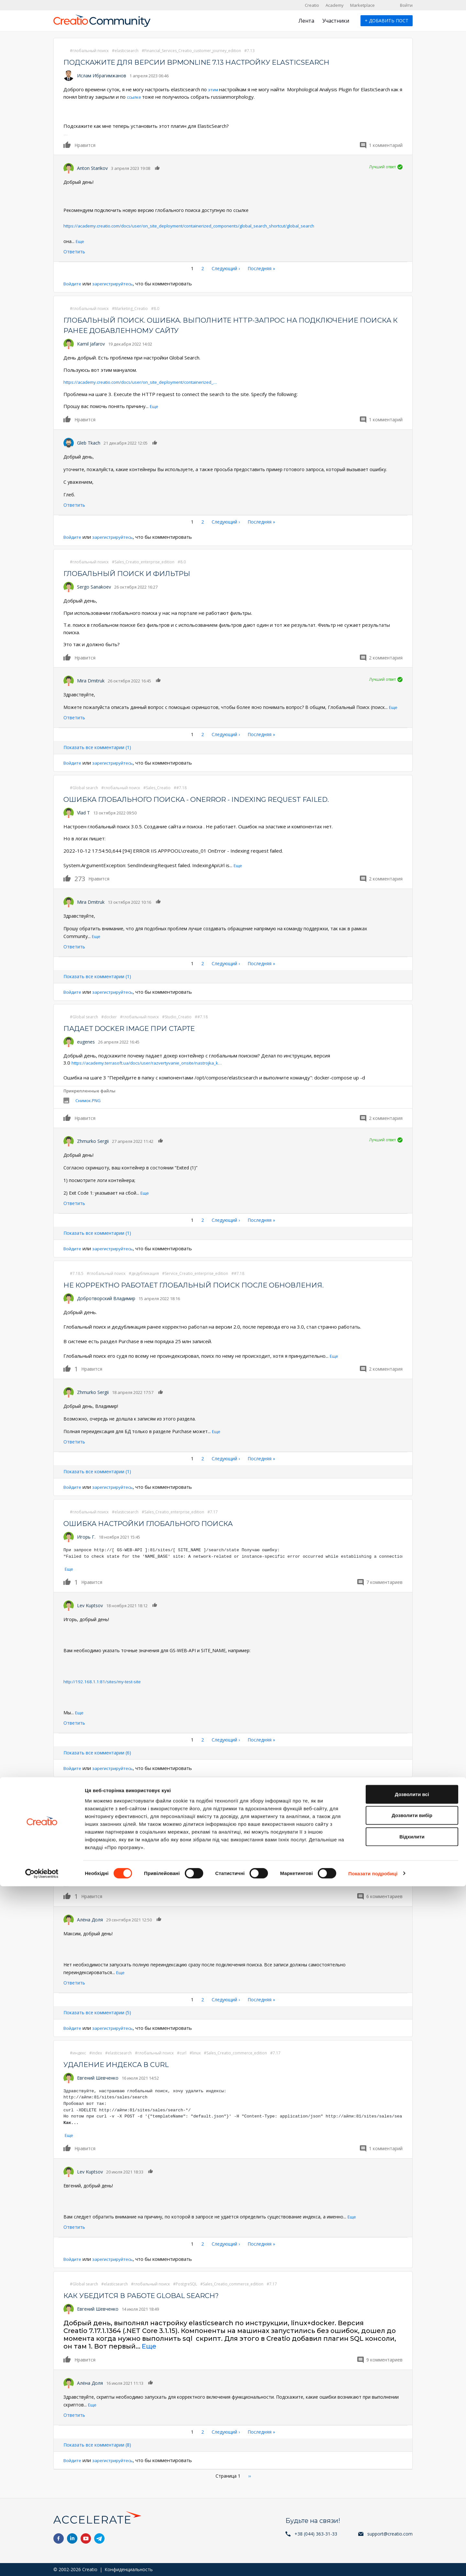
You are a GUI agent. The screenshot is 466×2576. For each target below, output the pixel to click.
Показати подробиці (372, 2563)
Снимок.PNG (88, 1099)
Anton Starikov (92, 168)
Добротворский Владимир (106, 1297)
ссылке (139, 97)
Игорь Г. (86, 1535)
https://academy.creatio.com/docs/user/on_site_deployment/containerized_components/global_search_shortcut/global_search (195, 225)
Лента (306, 20)
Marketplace (362, 5)
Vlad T (83, 812)
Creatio (312, 5)
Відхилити (411, 2526)
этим (214, 89)
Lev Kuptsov (90, 1603)
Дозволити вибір (412, 2505)
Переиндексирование (116, 1802)
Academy (335, 5)
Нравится (67, 144)
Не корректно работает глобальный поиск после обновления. (213, 1283)
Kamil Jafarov (91, 343)
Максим (85, 1816)
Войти (406, 5)
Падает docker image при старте (139, 1027)
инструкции (198, 1842)
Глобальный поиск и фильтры (136, 572)
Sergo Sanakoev (94, 586)
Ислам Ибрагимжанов (101, 75)
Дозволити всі (412, 2484)
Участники (335, 20)
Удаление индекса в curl (124, 2061)
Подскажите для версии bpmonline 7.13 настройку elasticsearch (217, 62)
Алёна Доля (90, 1917)
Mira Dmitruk (91, 680)
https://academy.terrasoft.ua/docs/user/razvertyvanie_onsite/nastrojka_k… (156, 1061)
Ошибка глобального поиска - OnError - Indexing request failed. (217, 798)
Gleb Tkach (88, 442)
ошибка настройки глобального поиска (161, 1521)
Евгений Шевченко (97, 2075)
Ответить (74, 251)
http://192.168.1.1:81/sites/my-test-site (103, 1679)
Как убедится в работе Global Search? (153, 2292)
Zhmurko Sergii (93, 1139)
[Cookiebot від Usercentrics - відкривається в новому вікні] (42, 2563)
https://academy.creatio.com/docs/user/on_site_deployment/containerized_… (150, 381)
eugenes (86, 1040)
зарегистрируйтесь (118, 283)
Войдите (73, 283)
